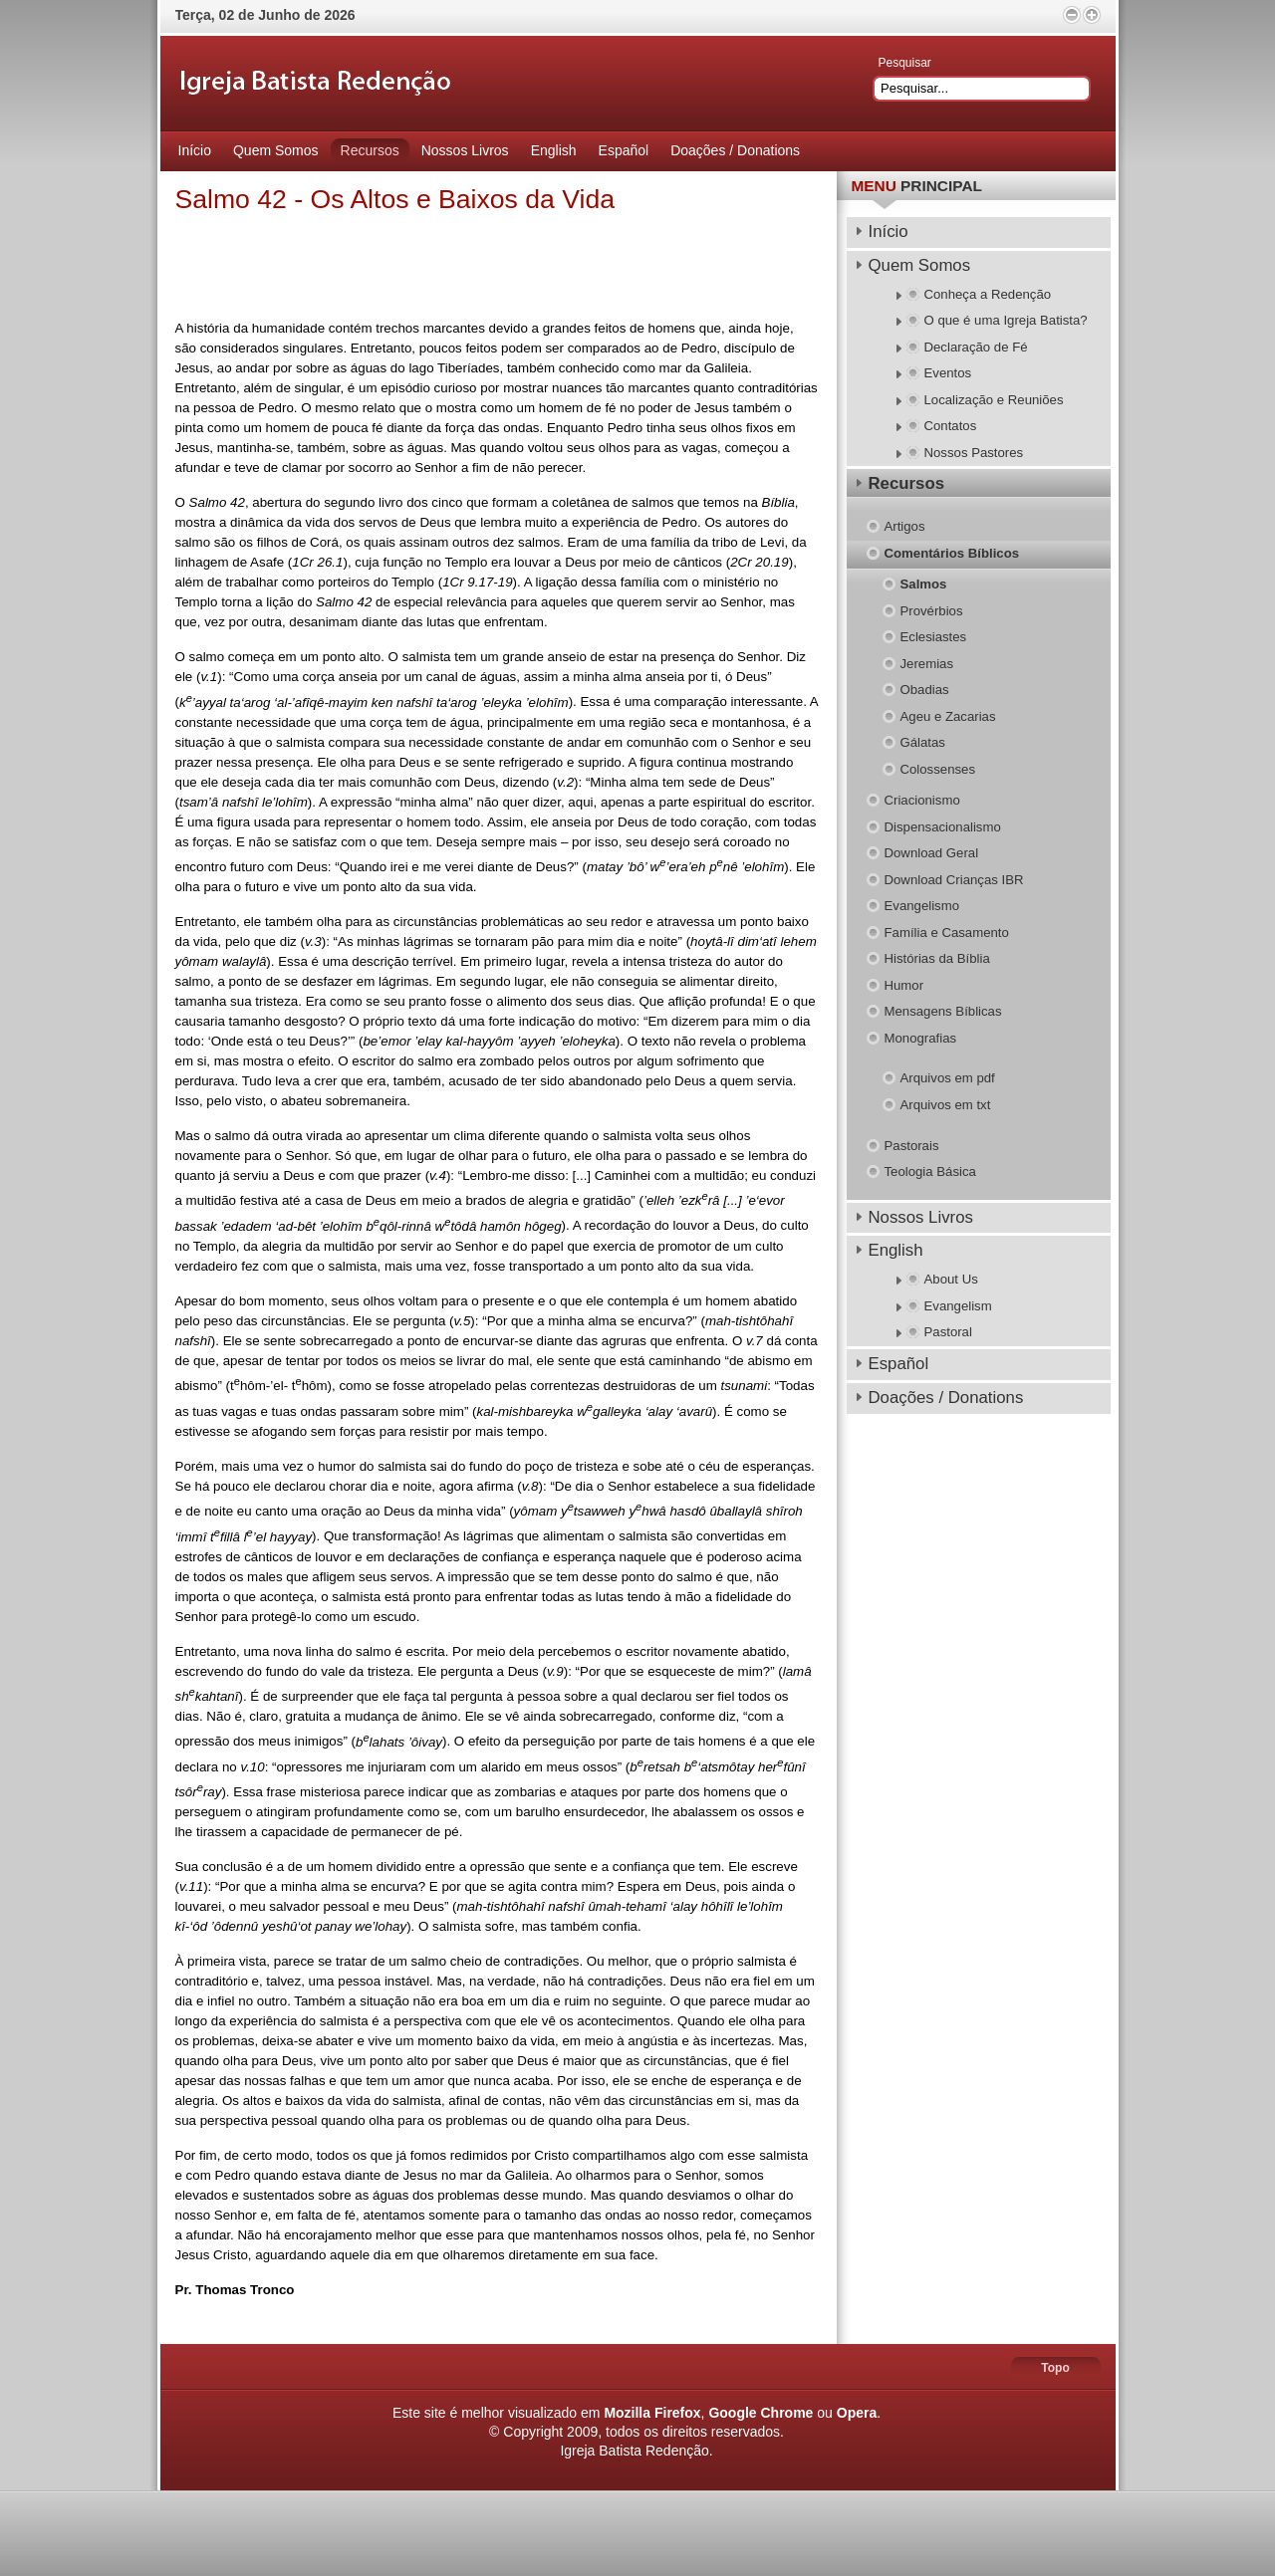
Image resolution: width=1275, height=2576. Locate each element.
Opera (857, 2413)
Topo (1055, 2368)
